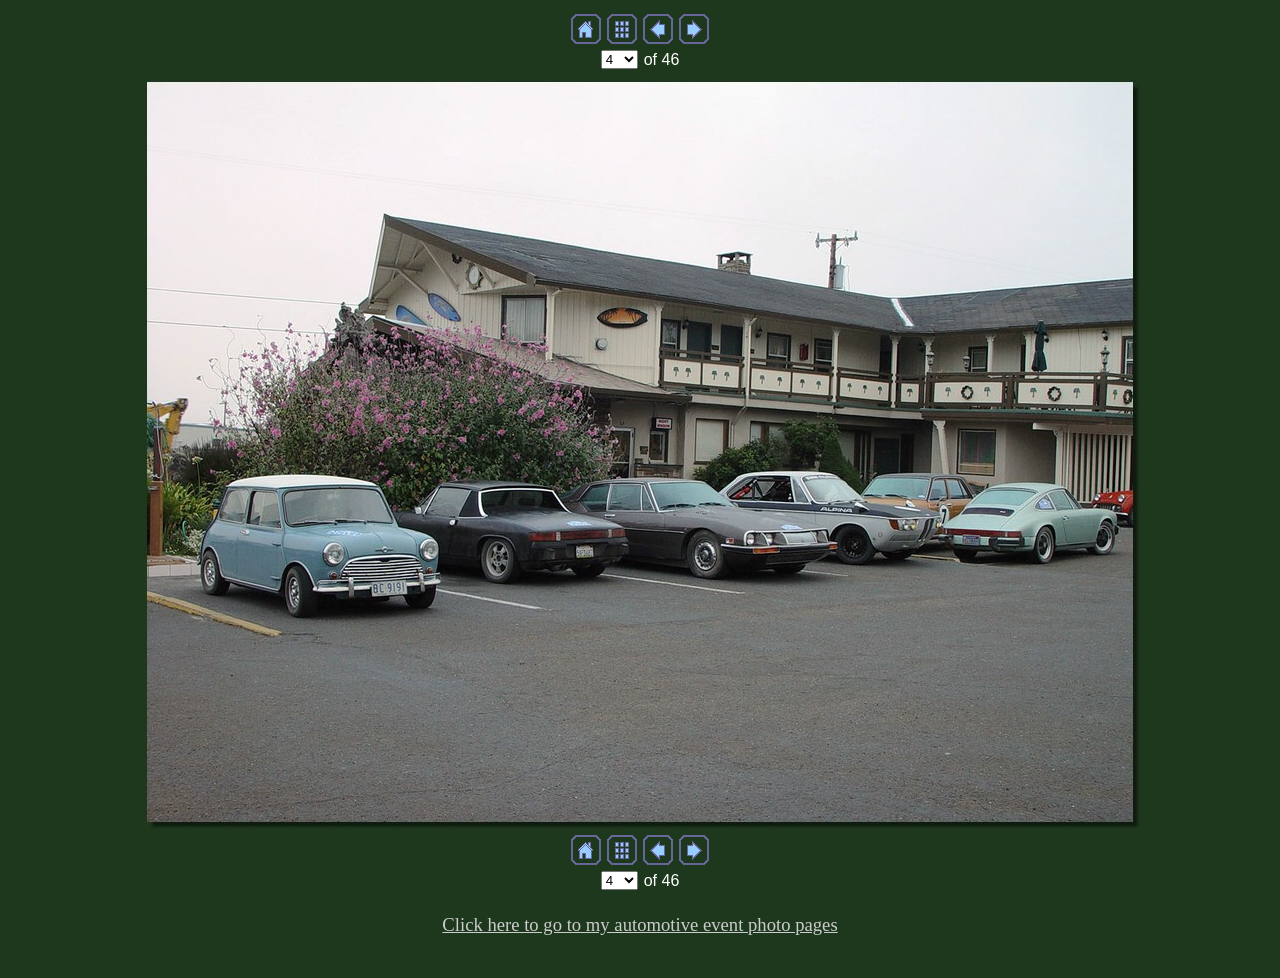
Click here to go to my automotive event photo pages (639, 924)
